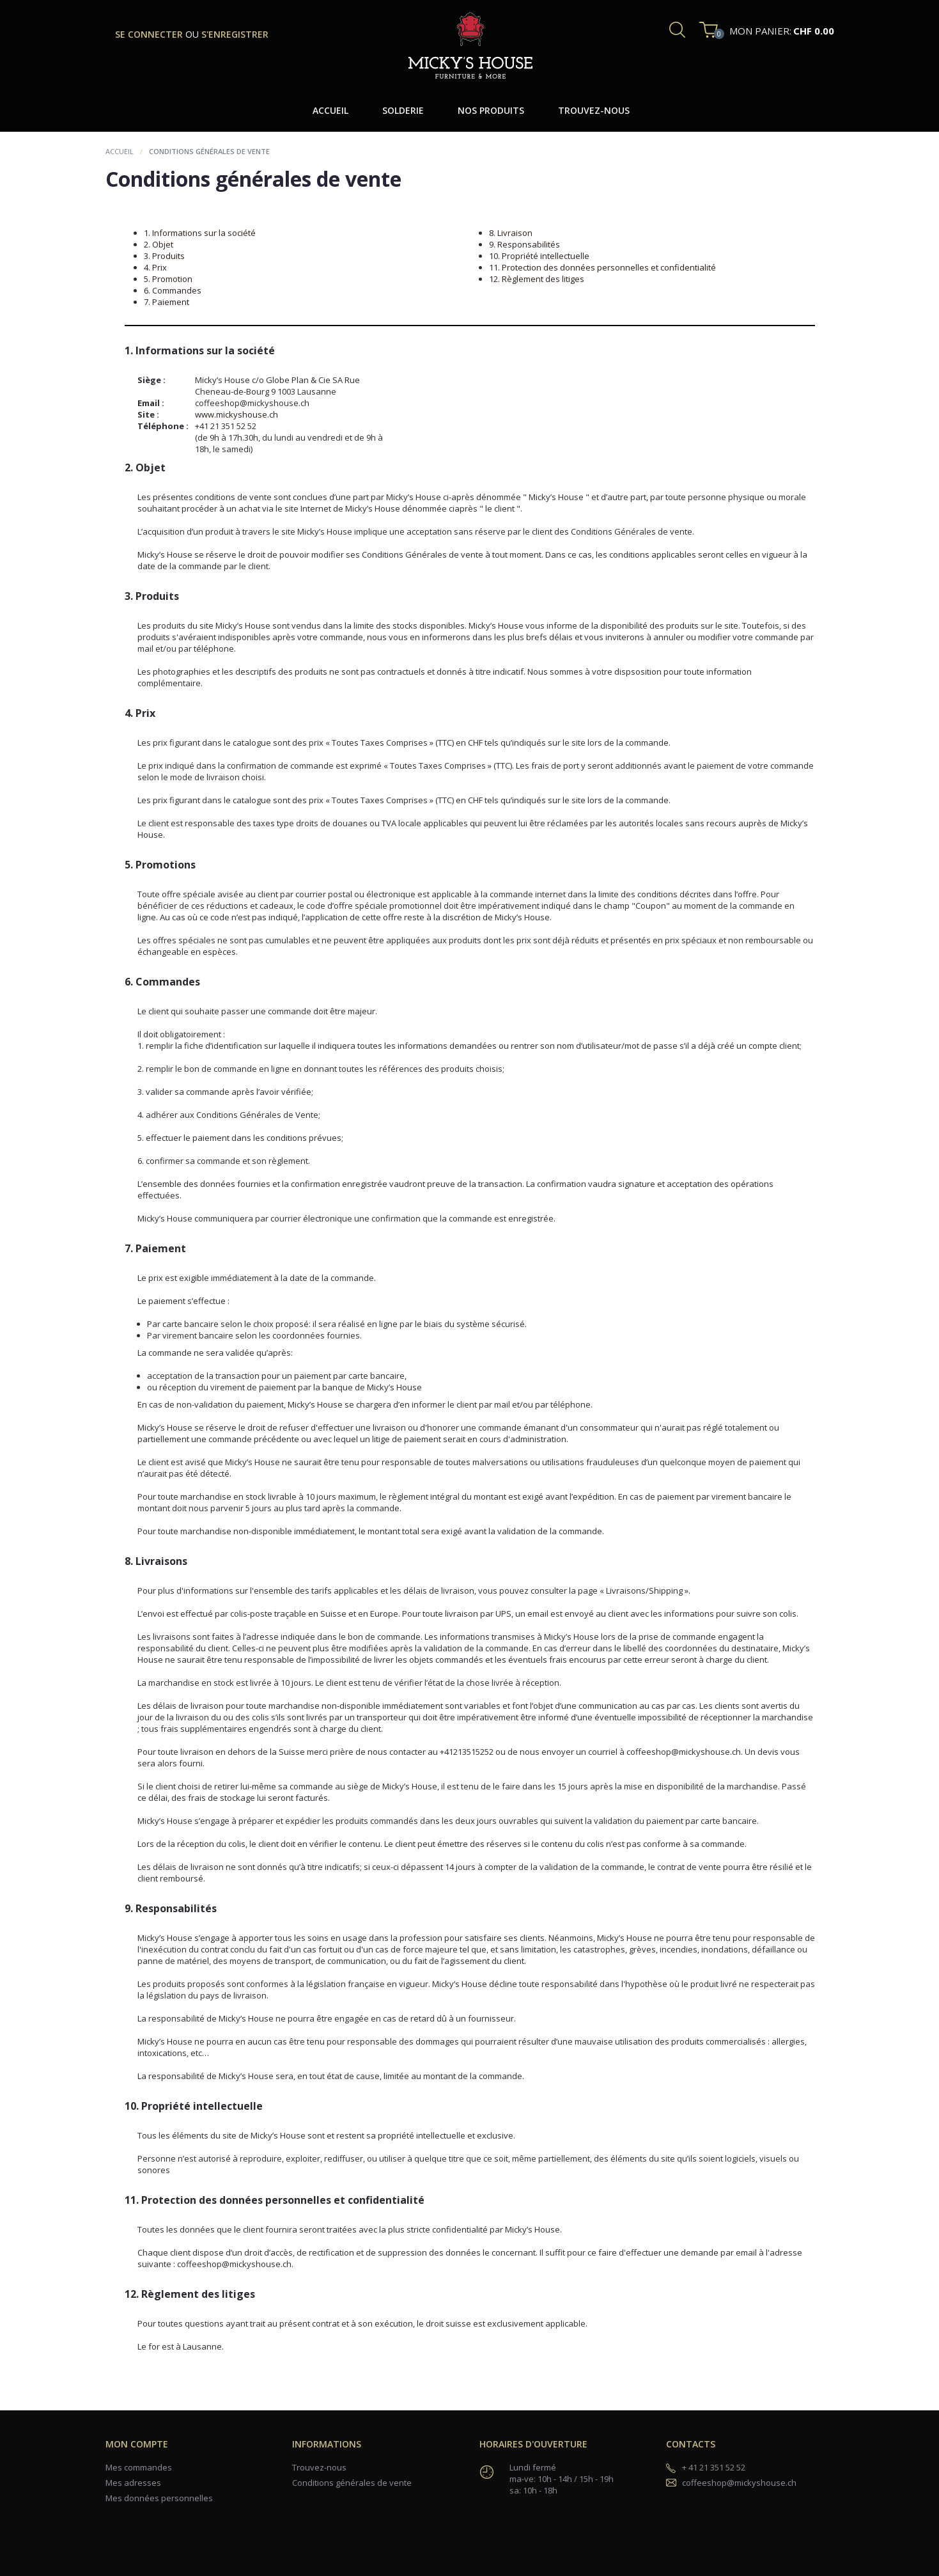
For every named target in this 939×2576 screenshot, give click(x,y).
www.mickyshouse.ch (236, 414)
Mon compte (136, 2444)
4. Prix (155, 267)
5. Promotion (168, 279)
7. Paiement (166, 302)
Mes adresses (133, 2482)
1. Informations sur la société (200, 233)
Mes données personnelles (159, 2498)
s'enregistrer (234, 34)
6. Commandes (172, 290)
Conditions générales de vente (352, 2482)
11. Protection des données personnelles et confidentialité (602, 267)
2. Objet (158, 244)
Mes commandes (138, 2467)
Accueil (119, 151)
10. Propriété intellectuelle (539, 256)
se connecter (150, 34)
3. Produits (164, 256)
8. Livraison (510, 233)
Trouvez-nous (319, 2467)
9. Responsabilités (524, 244)
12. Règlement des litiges (536, 279)
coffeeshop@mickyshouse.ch (739, 2482)
